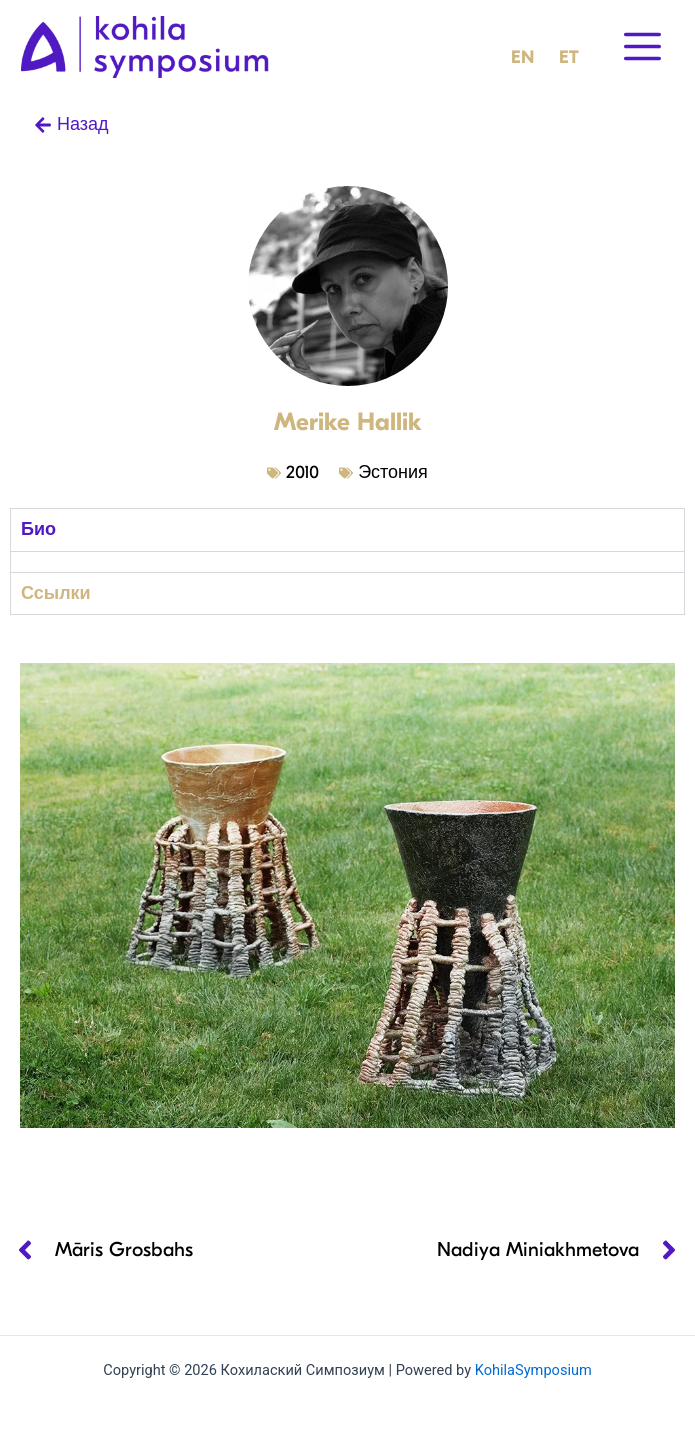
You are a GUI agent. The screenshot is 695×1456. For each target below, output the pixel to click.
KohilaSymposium (533, 1370)
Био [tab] (38, 529)
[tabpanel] (347, 561)
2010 (302, 472)
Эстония (393, 472)
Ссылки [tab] (56, 593)
